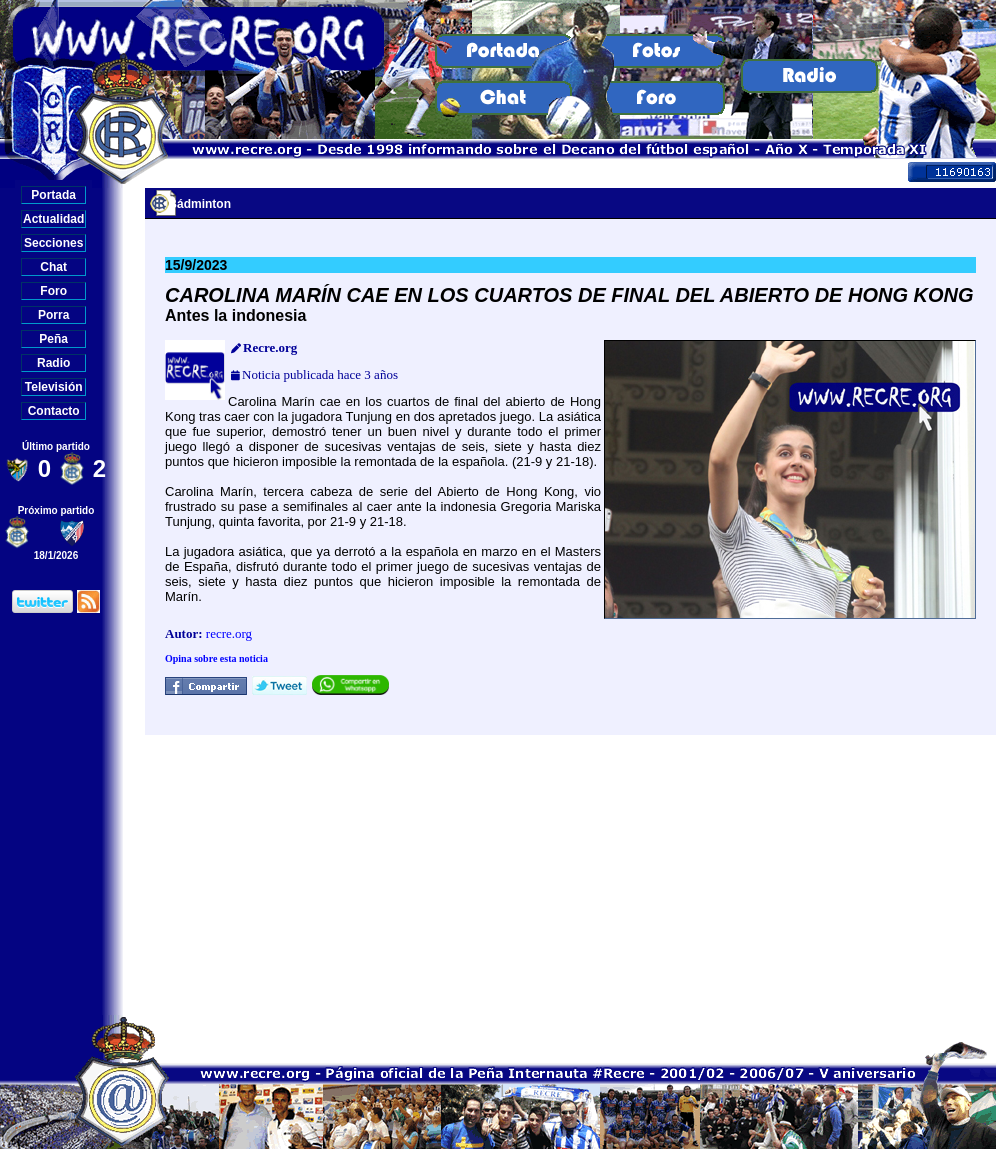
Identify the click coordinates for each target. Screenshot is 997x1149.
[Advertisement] (570, 875)
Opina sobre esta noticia (216, 658)
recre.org (229, 633)
